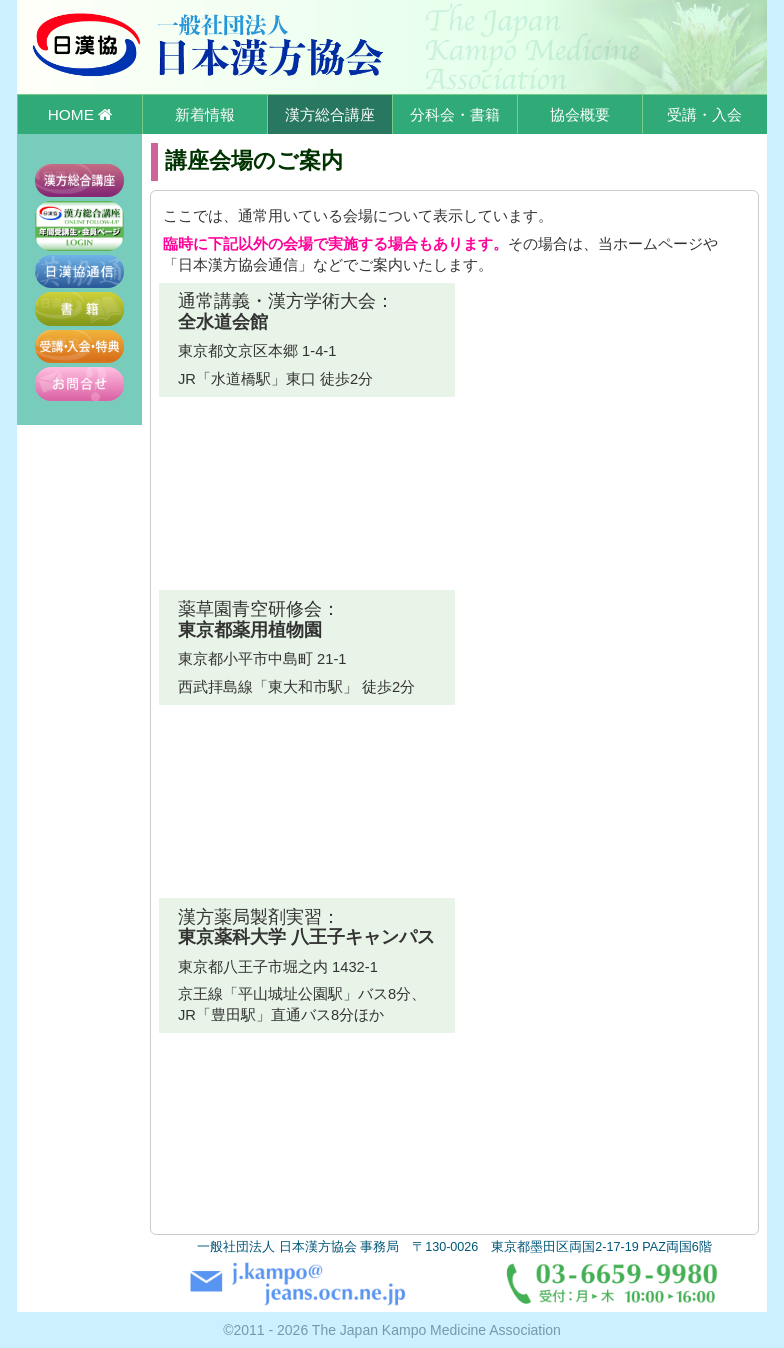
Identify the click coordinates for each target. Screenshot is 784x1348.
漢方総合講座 (330, 114)
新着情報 (205, 114)
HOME (80, 114)
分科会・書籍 (455, 114)
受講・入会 (704, 114)
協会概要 (580, 114)
